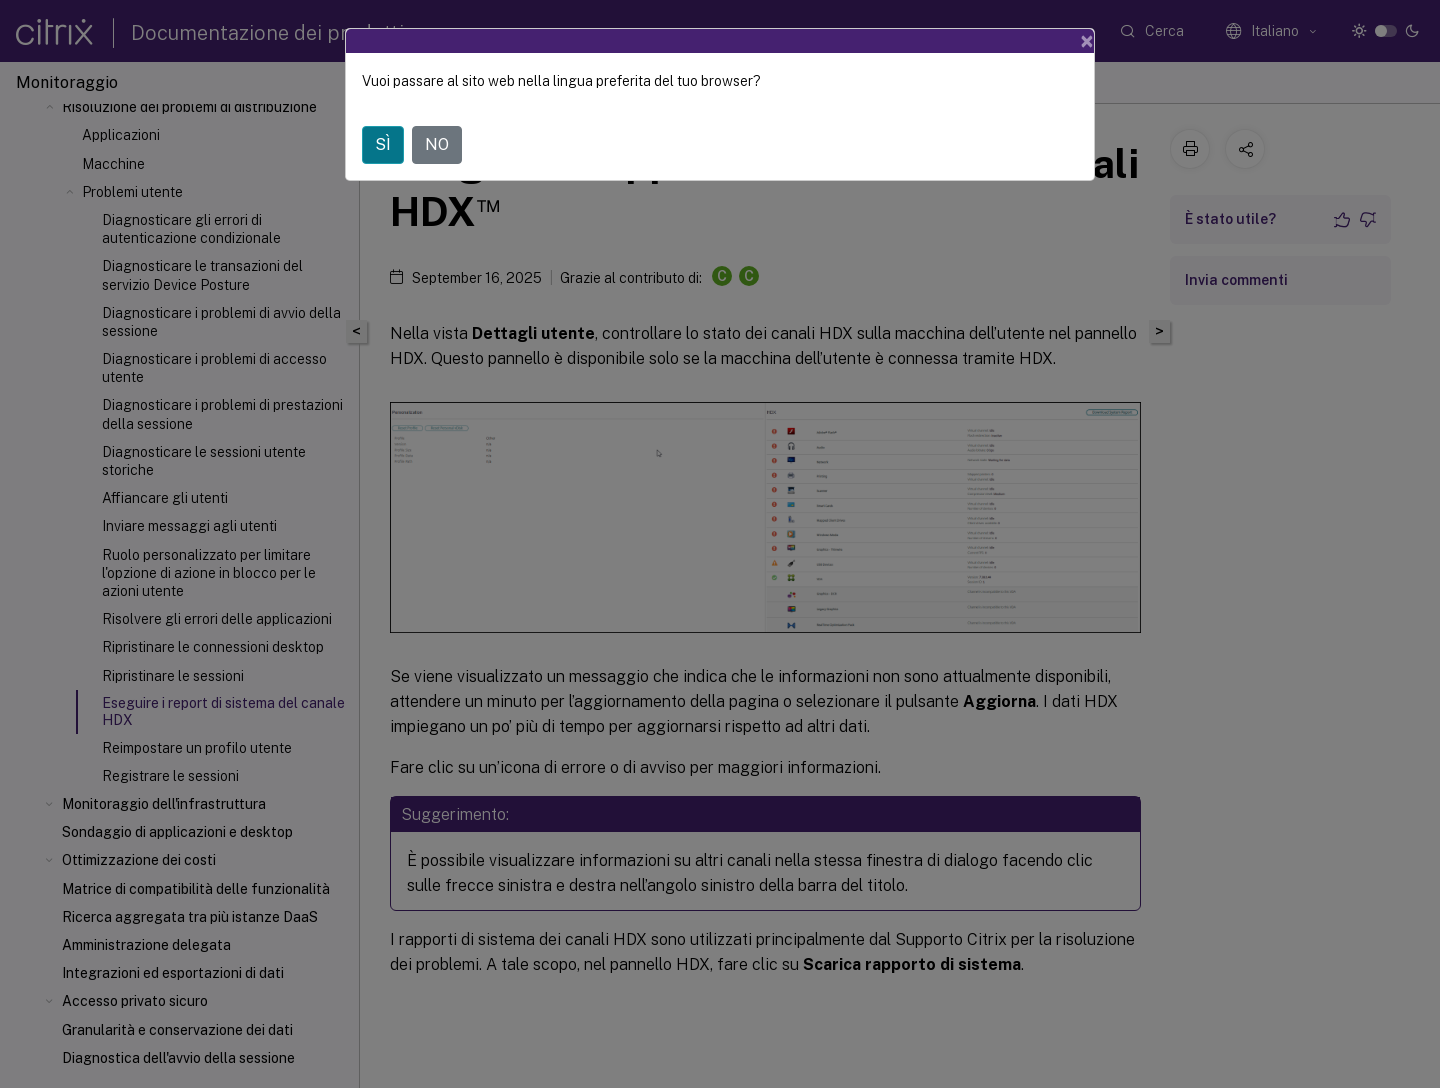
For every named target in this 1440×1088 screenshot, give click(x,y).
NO (437, 144)
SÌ (383, 144)
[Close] (1087, 41)
